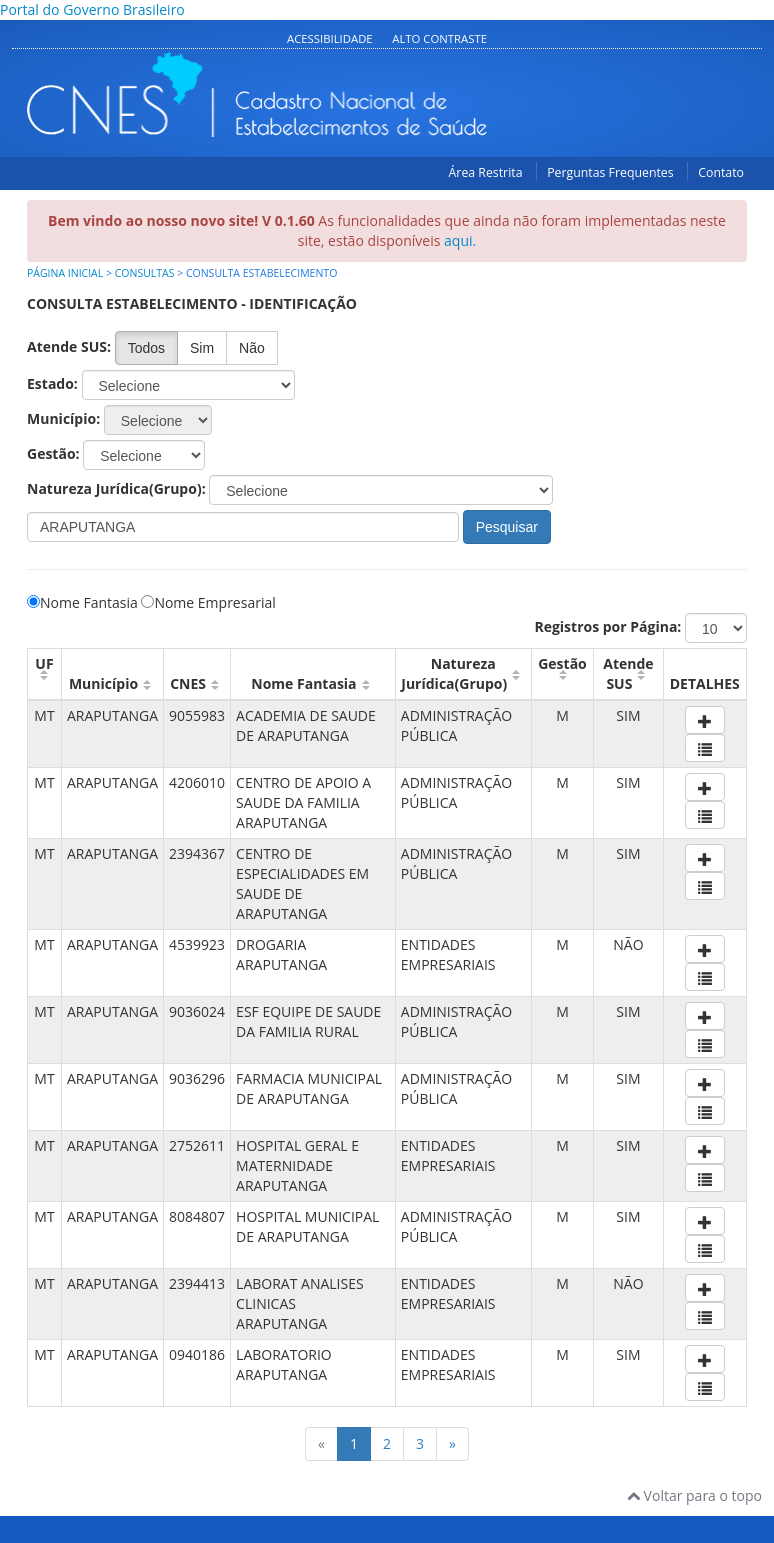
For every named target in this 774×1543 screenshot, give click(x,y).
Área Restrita (486, 172)
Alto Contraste (439, 38)
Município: (63, 418)
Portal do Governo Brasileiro (92, 9)
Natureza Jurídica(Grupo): (116, 488)
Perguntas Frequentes (610, 172)
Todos (146, 348)
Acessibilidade (330, 38)
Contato (721, 172)
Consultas (145, 273)
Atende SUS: (69, 346)
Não (252, 348)
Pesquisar (507, 527)
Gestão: (53, 453)
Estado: (52, 383)
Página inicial (65, 273)
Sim (202, 348)
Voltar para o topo (694, 1495)
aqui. (460, 240)
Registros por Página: (607, 626)
